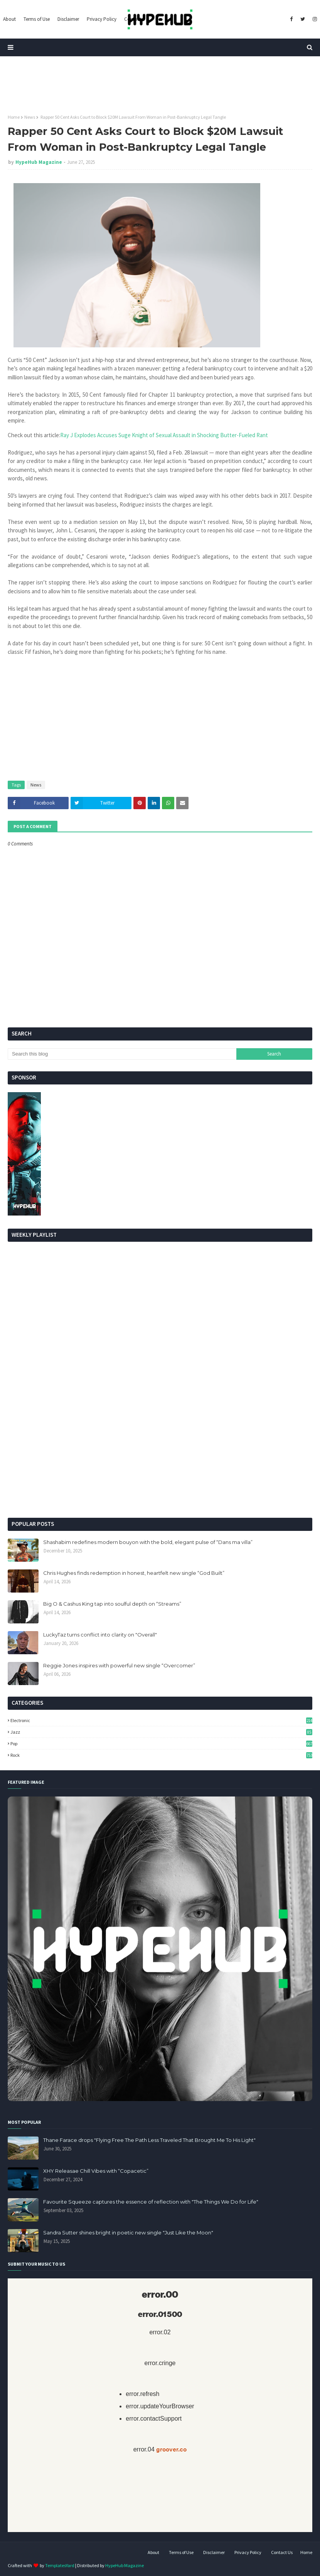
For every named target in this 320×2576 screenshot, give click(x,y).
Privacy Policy (247, 2552)
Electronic (161, 1720)
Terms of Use (181, 2552)
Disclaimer (214, 2552)
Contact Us (282, 2552)
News (29, 117)
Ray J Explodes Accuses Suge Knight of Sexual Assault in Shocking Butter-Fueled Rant (164, 435)
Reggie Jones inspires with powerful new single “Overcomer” (119, 1665)
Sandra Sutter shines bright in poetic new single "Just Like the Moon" (128, 2232)
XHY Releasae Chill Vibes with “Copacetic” (95, 2171)
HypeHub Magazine (38, 162)
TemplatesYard (59, 2565)
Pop (161, 1743)
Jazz (161, 1732)
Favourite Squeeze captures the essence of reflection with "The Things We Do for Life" (150, 2202)
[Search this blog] (122, 1054)
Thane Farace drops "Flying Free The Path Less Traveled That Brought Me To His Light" (149, 2140)
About (153, 2552)
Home (14, 117)
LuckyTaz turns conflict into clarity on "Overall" (100, 1634)
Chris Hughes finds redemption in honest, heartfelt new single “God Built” (133, 1573)
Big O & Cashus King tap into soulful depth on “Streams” (112, 1604)
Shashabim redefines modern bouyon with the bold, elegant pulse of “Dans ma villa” (148, 1542)
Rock (161, 1755)
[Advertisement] (160, 1452)
